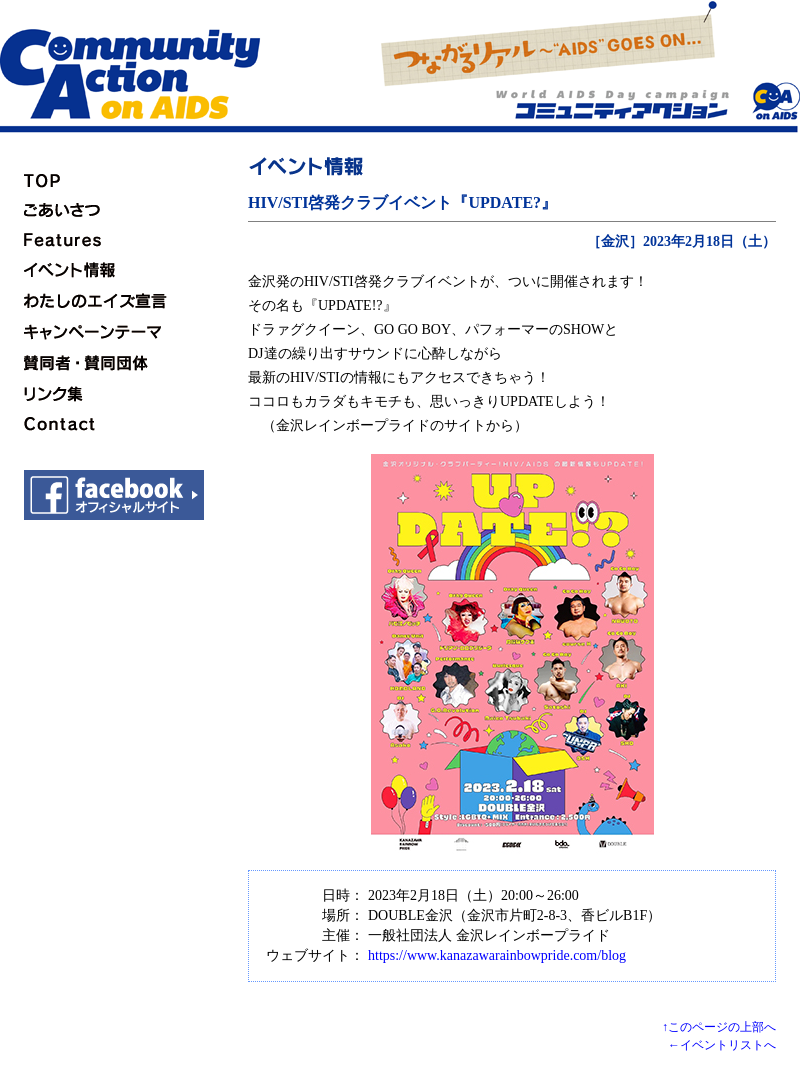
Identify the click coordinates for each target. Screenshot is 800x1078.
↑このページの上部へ (719, 1027)
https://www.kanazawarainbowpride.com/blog (497, 955)
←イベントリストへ (722, 1045)
